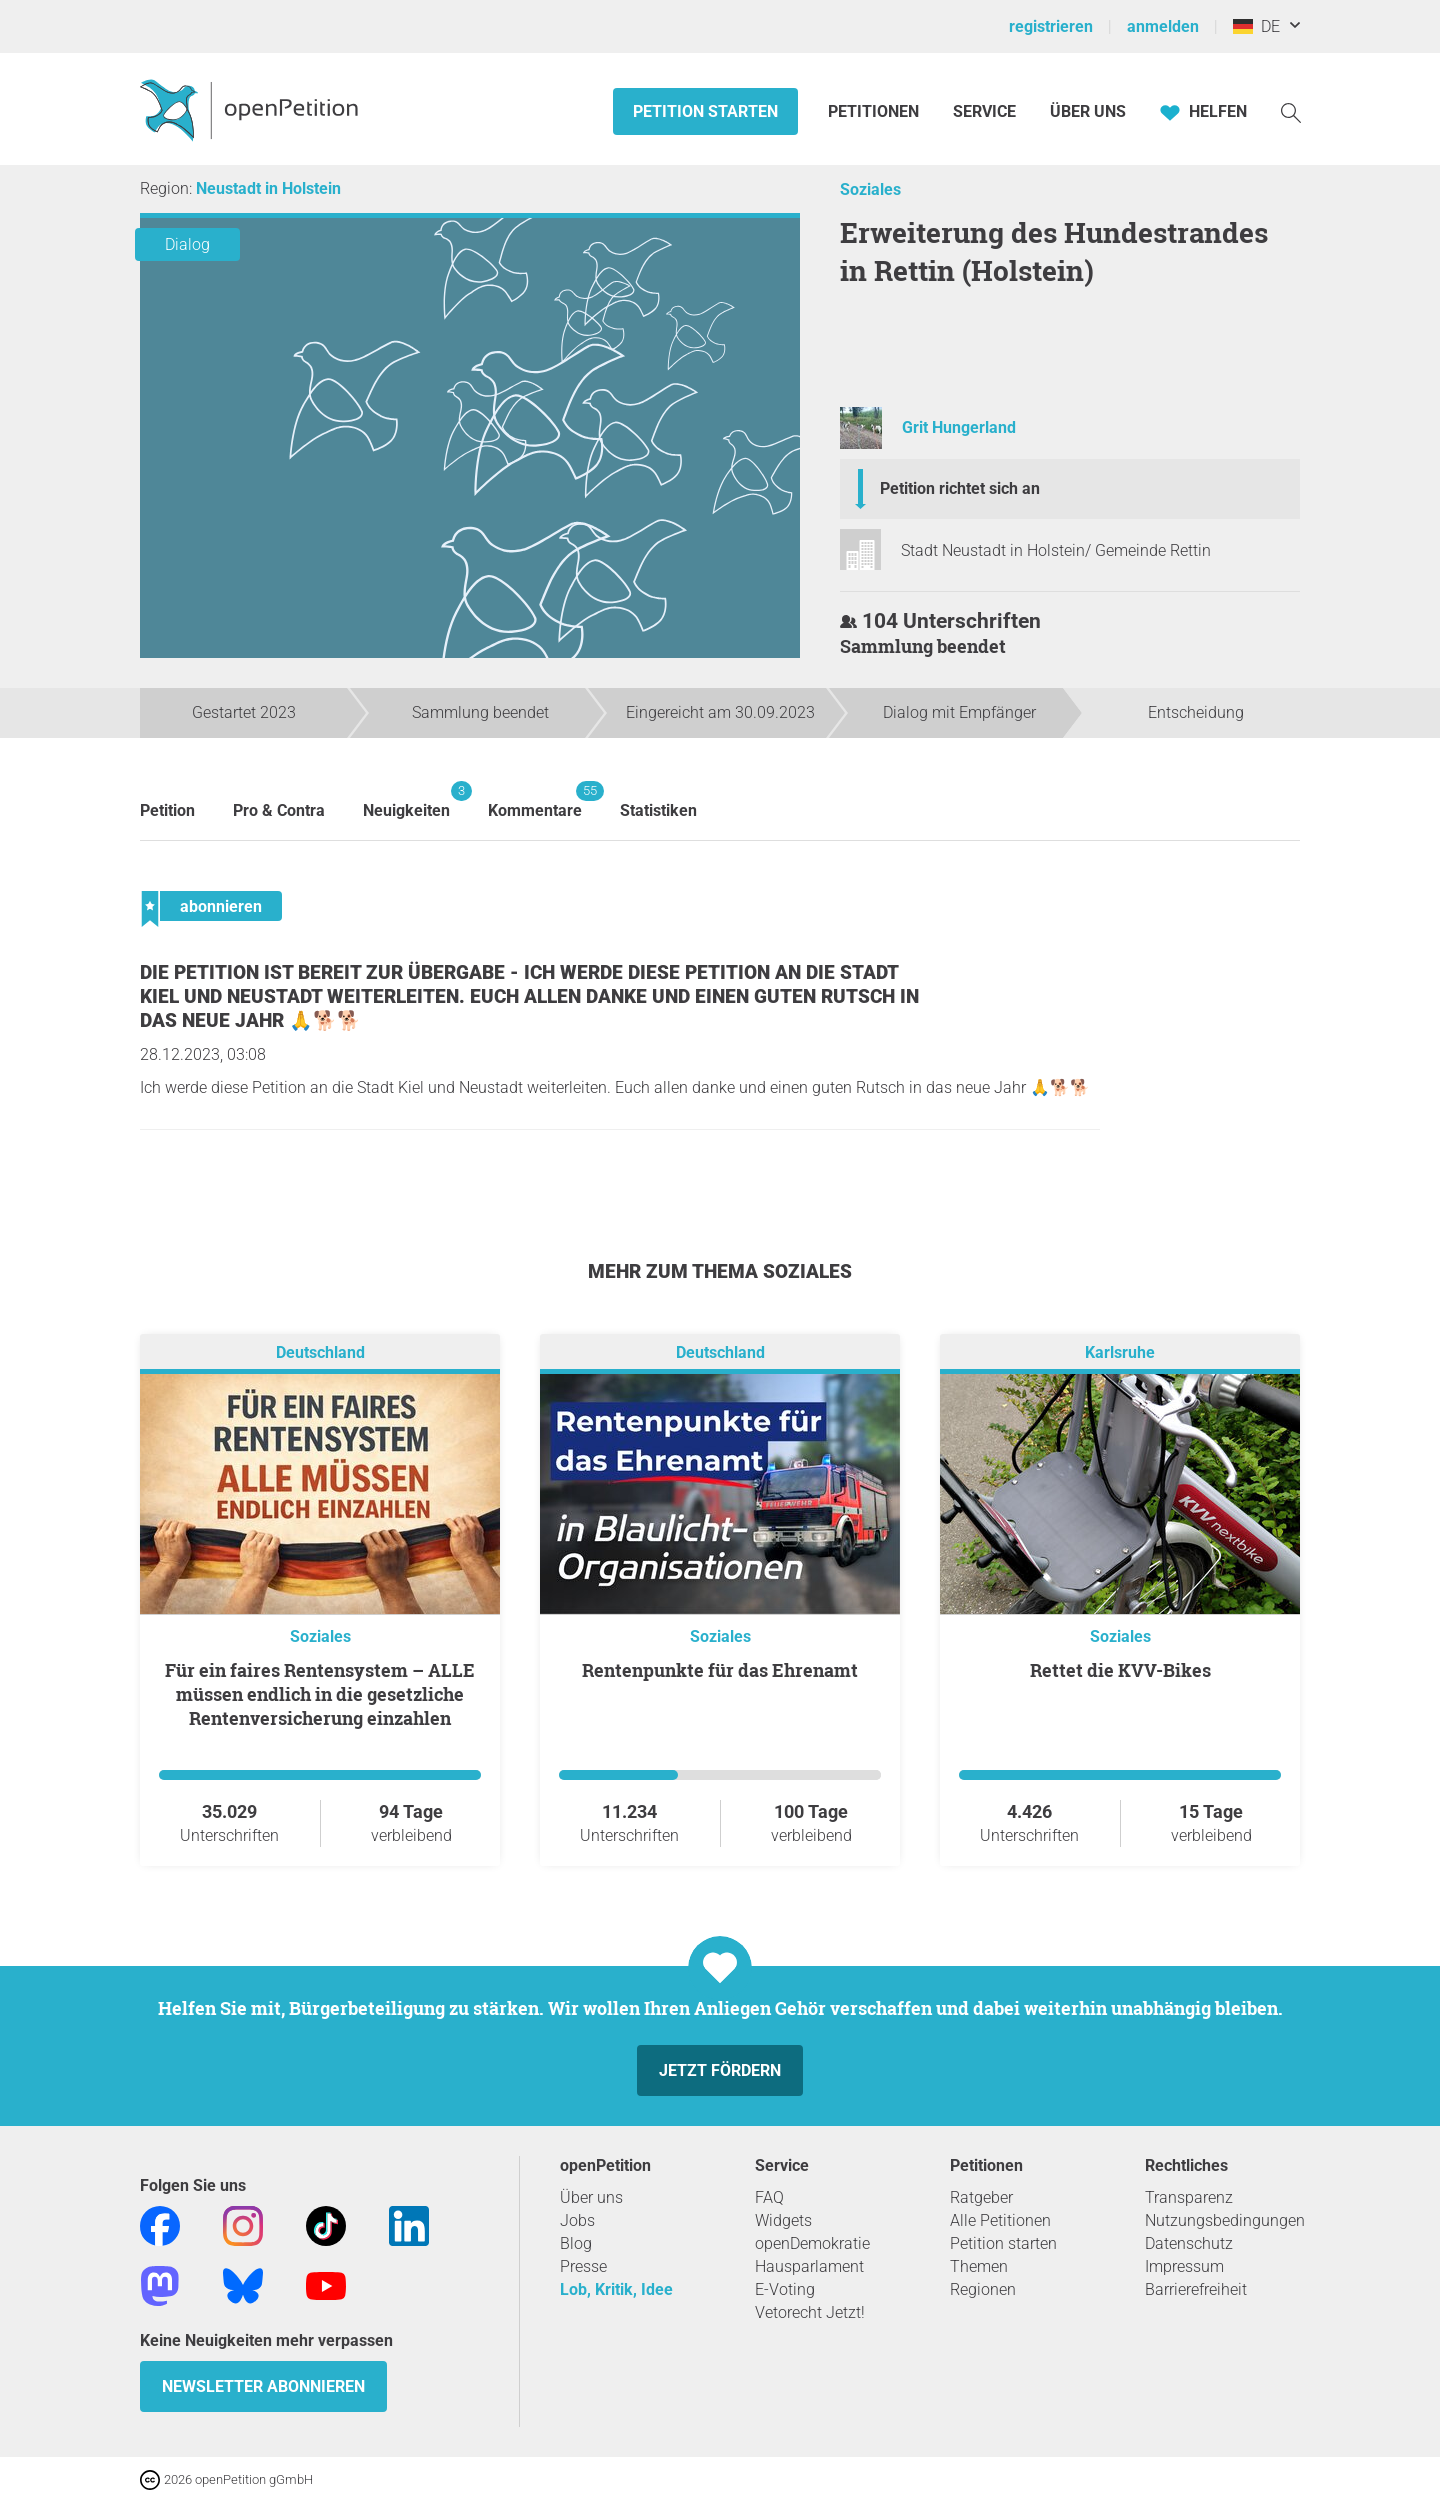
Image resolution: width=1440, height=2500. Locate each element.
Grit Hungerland (959, 427)
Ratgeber (981, 2197)
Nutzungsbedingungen (1225, 2220)
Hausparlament (809, 2266)
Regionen (983, 2289)
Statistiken (658, 810)
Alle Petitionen (1000, 2220)
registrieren (1051, 26)
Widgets (783, 2220)
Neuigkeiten (406, 800)
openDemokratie (812, 2243)
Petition (167, 810)
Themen (979, 2266)
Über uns (591, 2197)
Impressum (1184, 2266)
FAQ (769, 2197)
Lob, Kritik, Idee (616, 2289)
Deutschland (320, 1352)
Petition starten (705, 111)
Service (984, 111)
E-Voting (785, 2289)
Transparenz (1189, 2197)
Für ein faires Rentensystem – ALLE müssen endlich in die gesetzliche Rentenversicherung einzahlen (320, 1694)
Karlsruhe (1120, 1352)
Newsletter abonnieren (263, 2386)
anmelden (1163, 26)
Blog (576, 2243)
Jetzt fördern (720, 2070)
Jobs (577, 2220)
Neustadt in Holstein (268, 188)
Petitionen (875, 111)
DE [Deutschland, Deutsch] (1256, 26)
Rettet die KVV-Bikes (1120, 1670)
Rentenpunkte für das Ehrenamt (720, 1670)
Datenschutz (1189, 2243)
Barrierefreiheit (1196, 2289)
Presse (583, 2266)
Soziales (870, 189)
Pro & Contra (279, 810)
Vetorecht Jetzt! (810, 2312)
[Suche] (1291, 111)
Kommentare (535, 800)
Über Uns (1088, 111)
